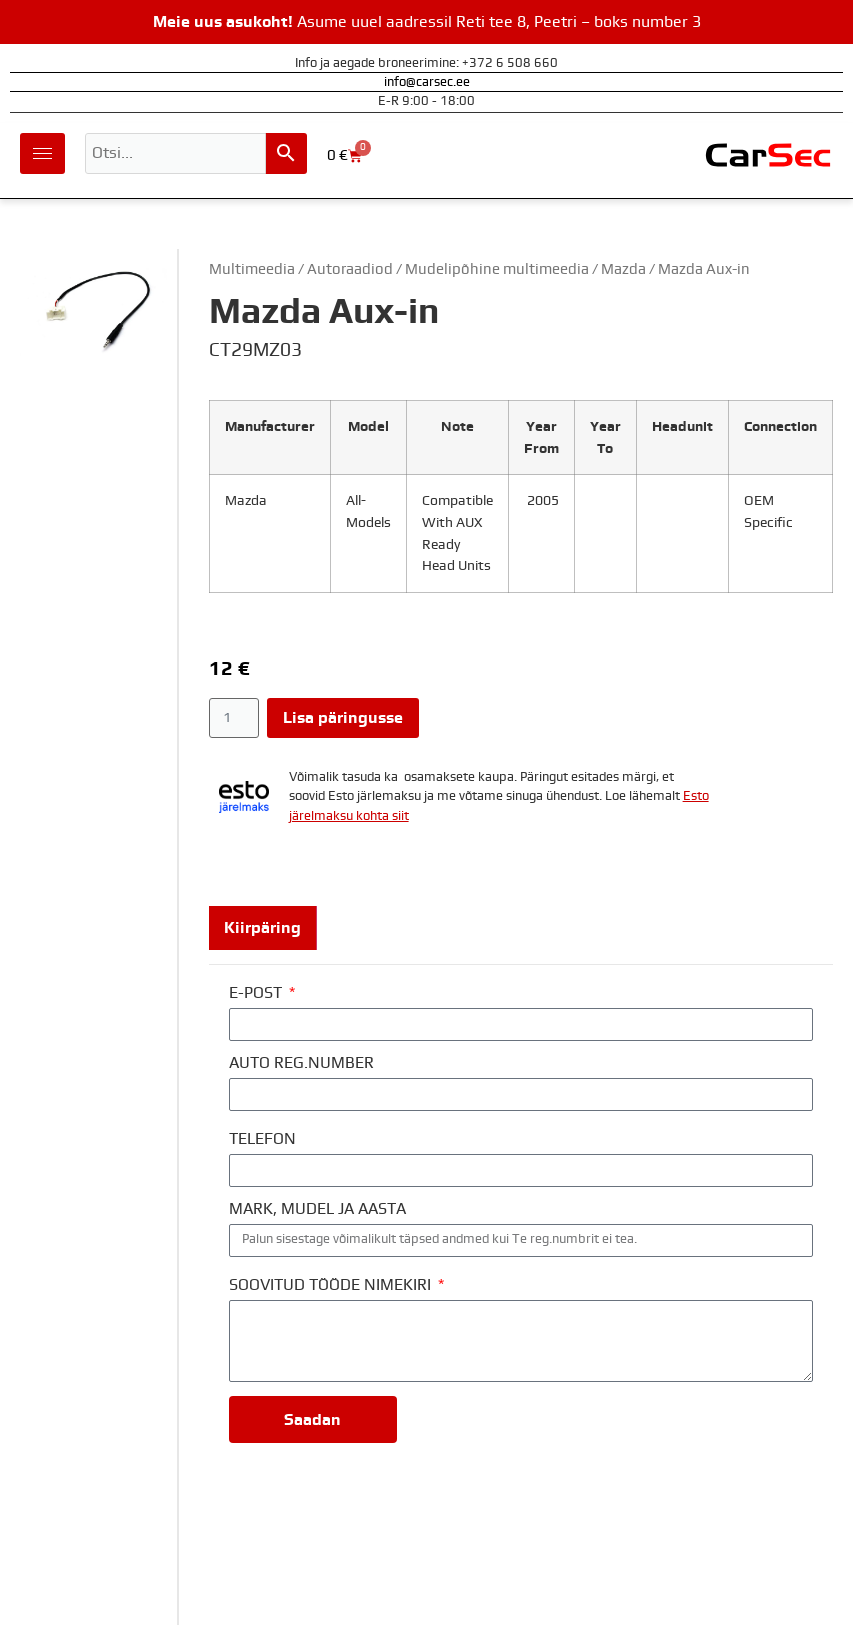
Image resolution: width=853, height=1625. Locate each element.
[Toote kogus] (234, 718)
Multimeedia (252, 269)
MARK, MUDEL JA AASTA (317, 1209)
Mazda (623, 269)
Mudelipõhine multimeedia (497, 269)
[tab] (263, 928)
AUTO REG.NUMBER (301, 1063)
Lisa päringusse (343, 718)
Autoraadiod (350, 269)
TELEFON (262, 1139)
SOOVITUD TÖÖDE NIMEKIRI (332, 1285)
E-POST (257, 993)
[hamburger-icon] (42, 153)
